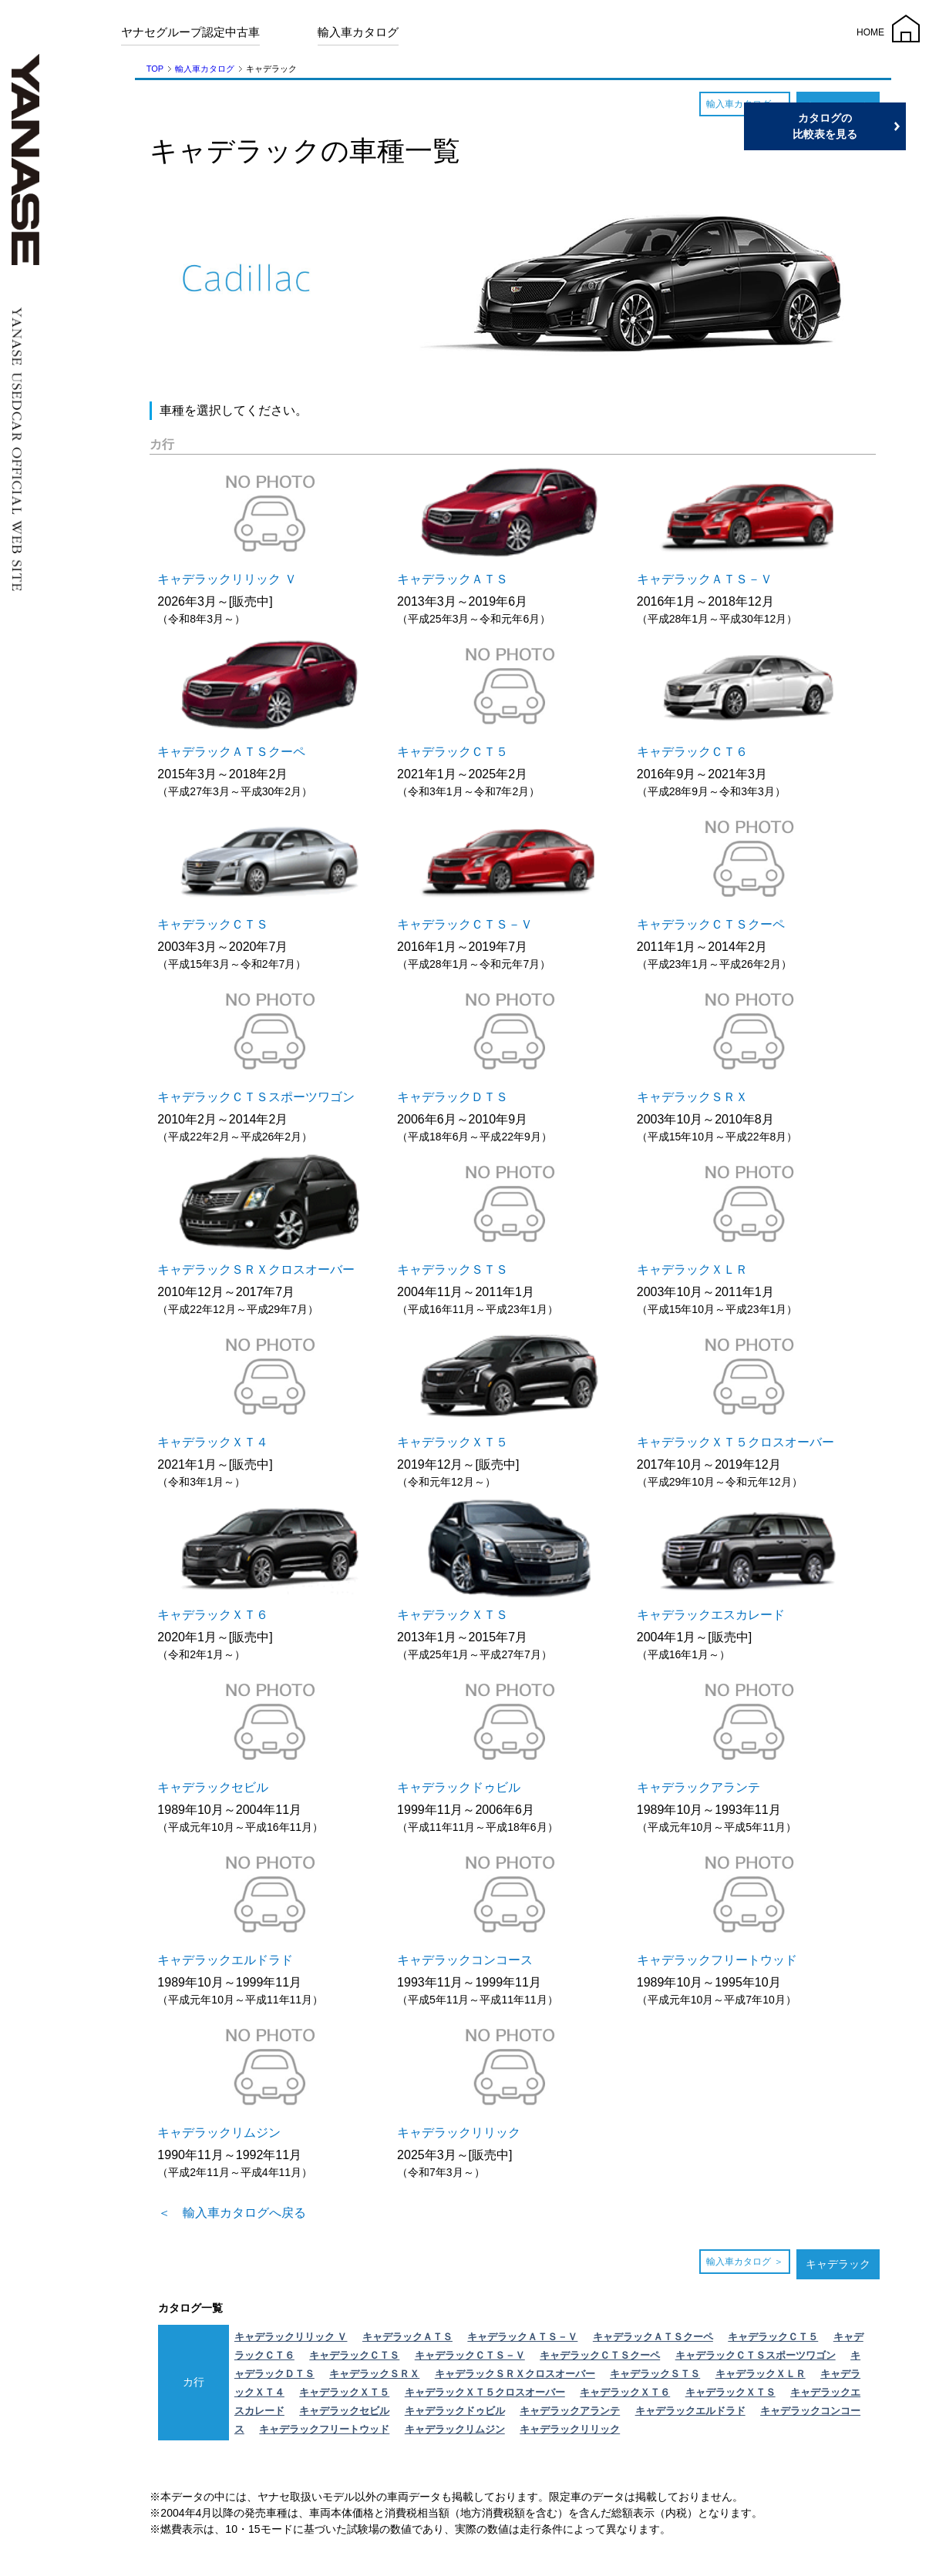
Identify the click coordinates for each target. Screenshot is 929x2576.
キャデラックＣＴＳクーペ (600, 2355)
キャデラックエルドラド (690, 2410)
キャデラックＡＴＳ (407, 2337)
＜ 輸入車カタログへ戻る (232, 2212)
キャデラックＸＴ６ (625, 2392)
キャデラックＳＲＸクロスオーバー (515, 2374)
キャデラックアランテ (570, 2410)
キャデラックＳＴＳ (655, 2374)
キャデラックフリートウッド (324, 2429)
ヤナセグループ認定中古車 (190, 32)
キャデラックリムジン (455, 2429)
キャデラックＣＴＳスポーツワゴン (755, 2355)
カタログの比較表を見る (855, 126)
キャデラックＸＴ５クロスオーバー (485, 2392)
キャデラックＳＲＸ (374, 2374)
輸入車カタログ (358, 32)
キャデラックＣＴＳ (354, 2355)
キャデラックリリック (570, 2429)
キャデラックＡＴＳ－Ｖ (522, 2337)
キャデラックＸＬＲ (760, 2374)
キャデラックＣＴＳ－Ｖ (470, 2355)
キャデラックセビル (344, 2410)
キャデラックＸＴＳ (730, 2392)
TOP (154, 68)
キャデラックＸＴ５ (344, 2392)
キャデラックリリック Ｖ (291, 2337)
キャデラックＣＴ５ (773, 2337)
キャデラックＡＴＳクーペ (653, 2337)
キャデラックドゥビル (455, 2410)
